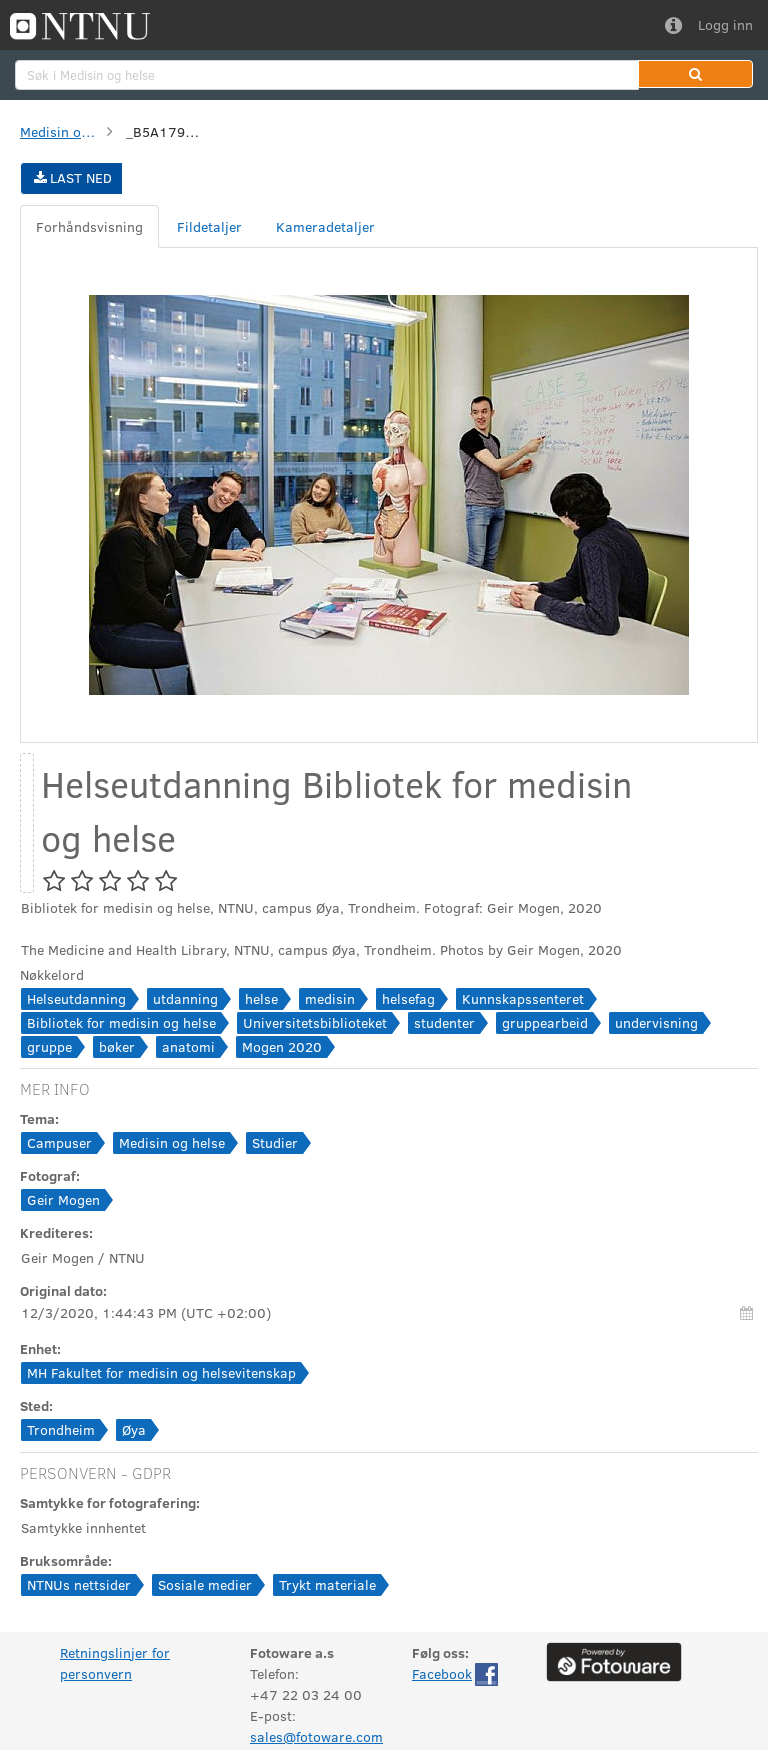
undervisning (656, 1022)
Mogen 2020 (282, 1046)
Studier (275, 1142)
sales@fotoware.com (316, 1736)
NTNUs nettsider (79, 1584)
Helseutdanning (76, 998)
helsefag (408, 998)
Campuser (59, 1142)
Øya (134, 1429)
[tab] (89, 226)
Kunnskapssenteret (523, 998)
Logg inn (725, 24)
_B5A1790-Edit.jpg (166, 131)
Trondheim (61, 1429)
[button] (695, 74)
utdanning (185, 998)
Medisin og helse (60, 131)
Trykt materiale (327, 1584)
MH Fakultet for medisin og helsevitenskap (161, 1372)
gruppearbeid (545, 1022)
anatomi (188, 1046)
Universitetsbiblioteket (315, 1022)
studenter (444, 1022)
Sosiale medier (205, 1584)
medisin (330, 998)
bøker (117, 1046)
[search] (327, 75)
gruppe (49, 1046)
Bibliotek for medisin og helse (121, 1022)
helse (261, 998)
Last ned (72, 177)
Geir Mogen (63, 1199)
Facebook (442, 1673)
